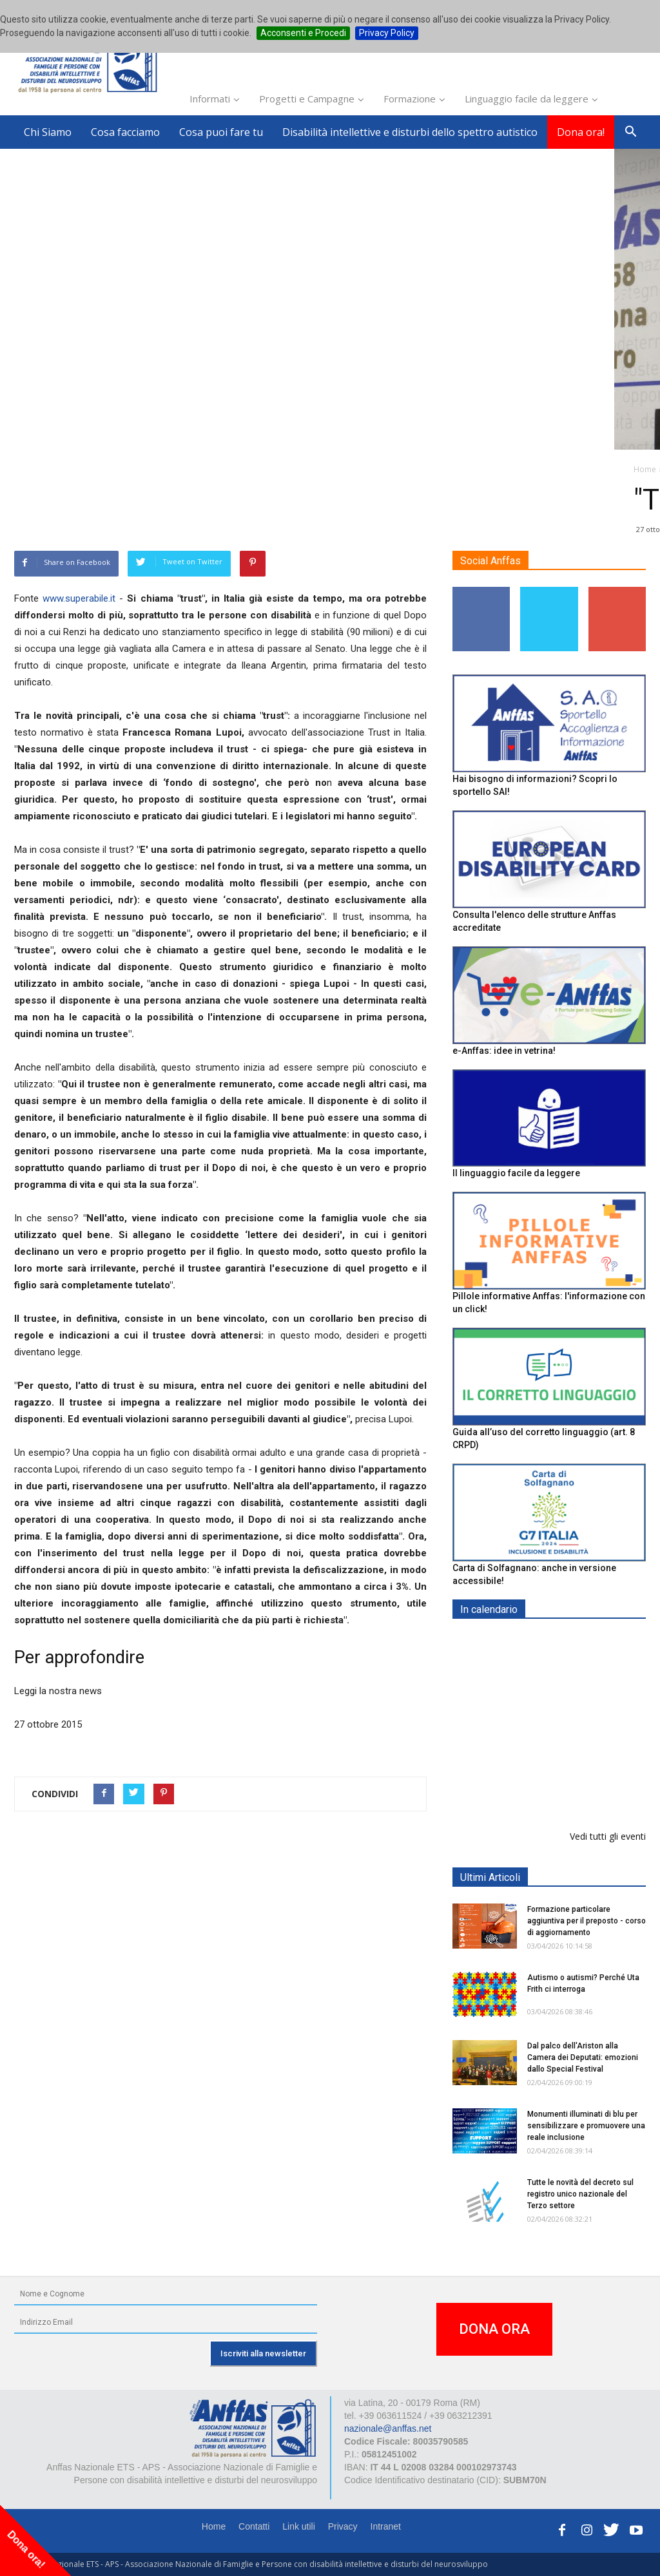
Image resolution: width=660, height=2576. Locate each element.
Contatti (253, 2526)
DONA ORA (494, 2329)
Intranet (386, 2526)
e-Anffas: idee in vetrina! (504, 1050)
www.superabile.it (79, 598)
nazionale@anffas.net (387, 2428)
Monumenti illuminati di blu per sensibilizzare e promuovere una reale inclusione (586, 2126)
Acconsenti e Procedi (303, 33)
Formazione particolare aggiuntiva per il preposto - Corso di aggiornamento (581, 1721)
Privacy (343, 2526)
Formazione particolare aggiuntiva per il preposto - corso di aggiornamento (586, 1921)
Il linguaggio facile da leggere (516, 1173)
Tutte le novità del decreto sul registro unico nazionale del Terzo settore (580, 2194)
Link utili (298, 2526)
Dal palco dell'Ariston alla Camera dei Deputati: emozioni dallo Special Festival (582, 2057)
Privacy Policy (386, 33)
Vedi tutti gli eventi (608, 1836)
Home (214, 2526)
